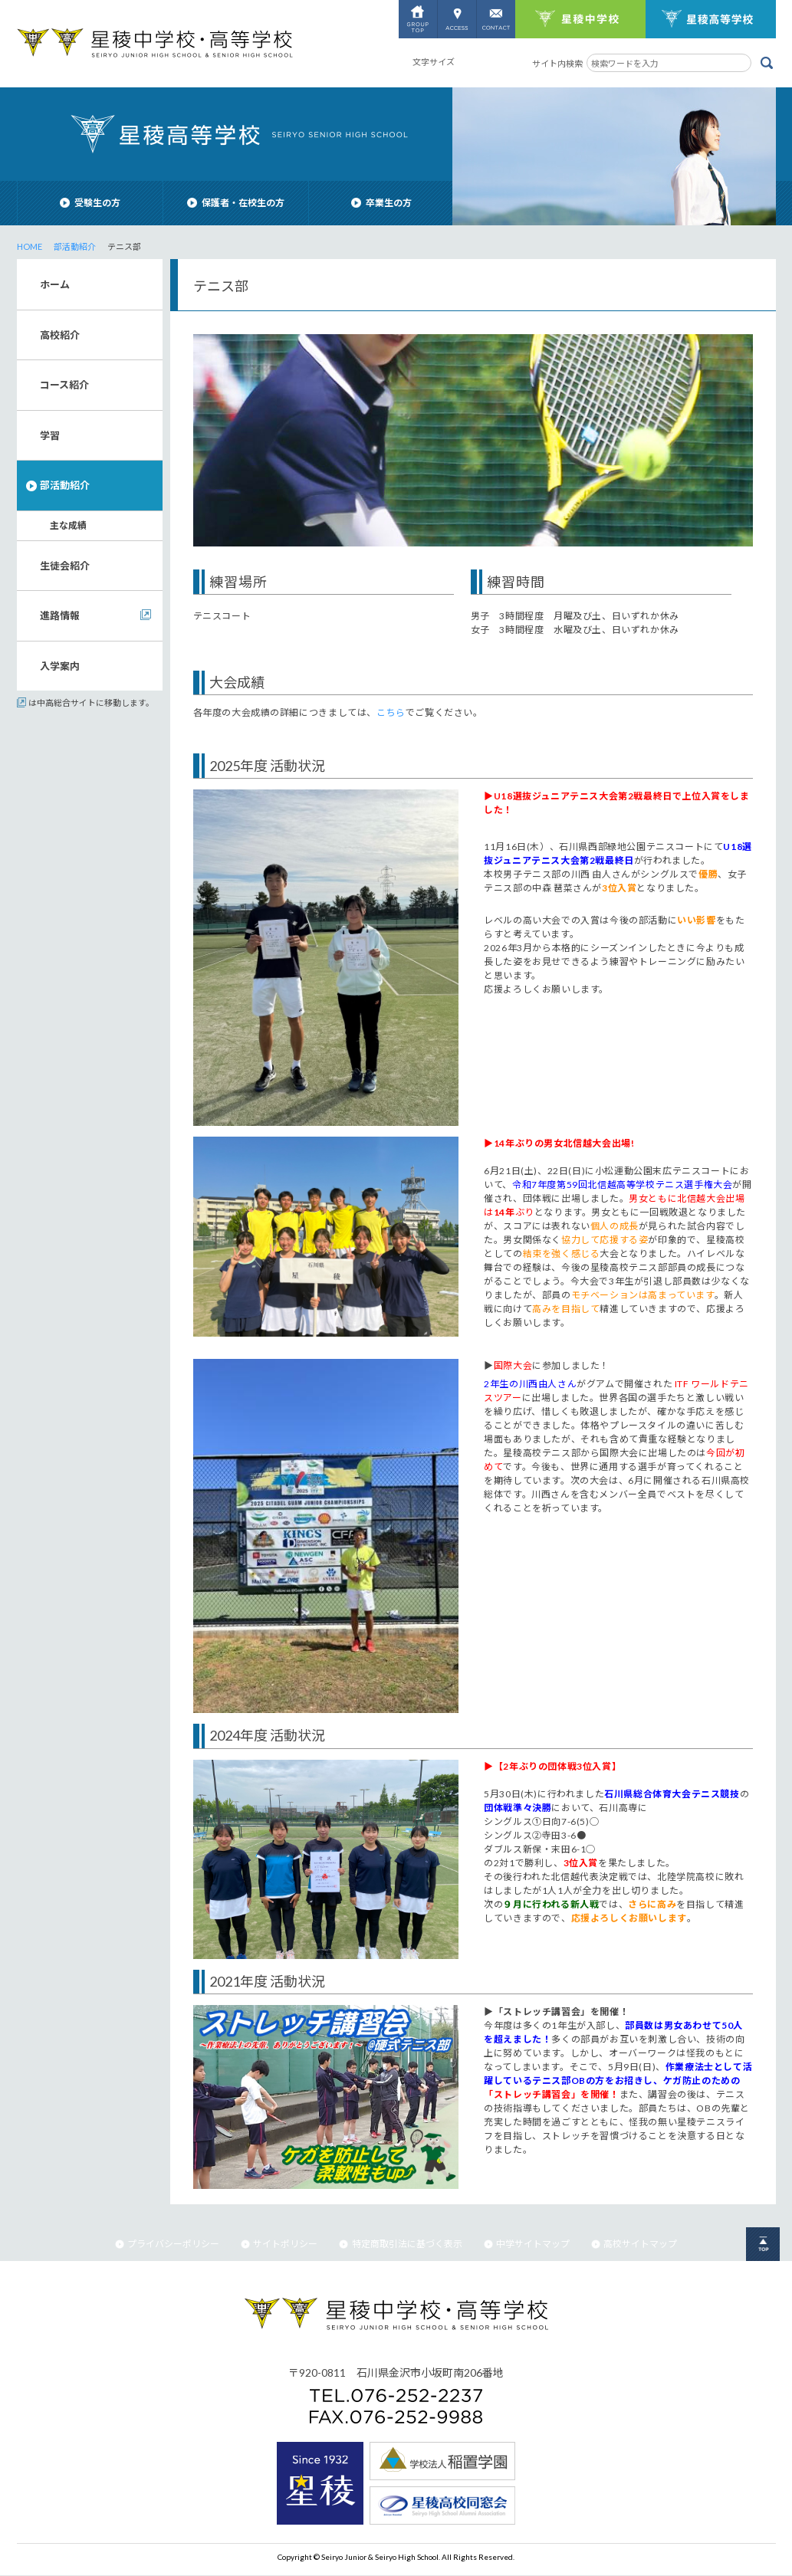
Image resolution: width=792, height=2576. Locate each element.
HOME (29, 246)
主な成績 (68, 525)
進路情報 (60, 615)
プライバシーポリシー (167, 2243)
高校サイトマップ (634, 2243)
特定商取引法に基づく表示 (400, 2243)
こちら (391, 712)
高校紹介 (60, 335)
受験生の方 (90, 202)
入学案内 (60, 666)
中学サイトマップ (527, 2243)
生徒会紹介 (65, 566)
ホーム (55, 284)
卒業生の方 (381, 202)
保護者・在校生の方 (235, 202)
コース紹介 (64, 385)
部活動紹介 (75, 246)
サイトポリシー (279, 2243)
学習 (50, 435)
